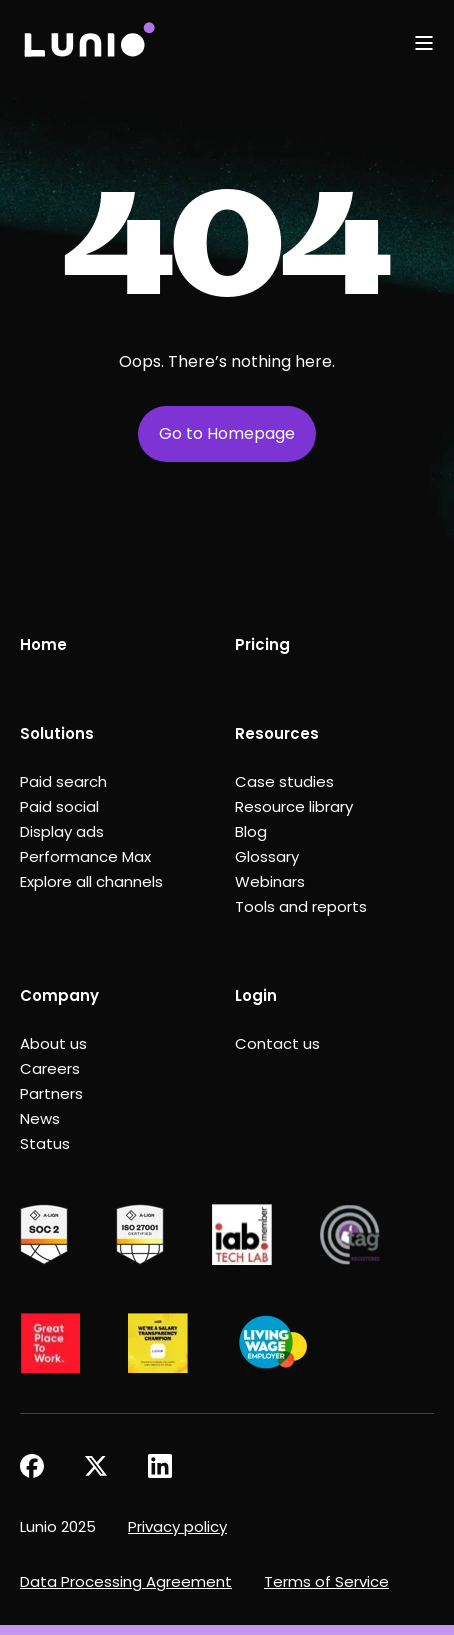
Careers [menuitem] (50, 1068)
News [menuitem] (40, 1118)
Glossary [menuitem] (267, 856)
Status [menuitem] (45, 1143)
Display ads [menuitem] (62, 831)
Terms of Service (326, 1581)
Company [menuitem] (59, 995)
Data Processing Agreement (126, 1581)
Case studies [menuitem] (284, 781)
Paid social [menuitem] (59, 806)
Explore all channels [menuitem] (91, 881)
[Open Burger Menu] (424, 43)
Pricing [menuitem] (262, 644)
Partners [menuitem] (51, 1093)
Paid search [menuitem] (63, 781)
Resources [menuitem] (277, 733)
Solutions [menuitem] (57, 733)
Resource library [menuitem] (294, 806)
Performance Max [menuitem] (85, 856)
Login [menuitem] (256, 995)
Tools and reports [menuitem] (301, 906)
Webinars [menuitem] (270, 881)
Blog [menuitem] (251, 831)
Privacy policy (177, 1526)
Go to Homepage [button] (227, 433)
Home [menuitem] (43, 644)
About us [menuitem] (53, 1043)
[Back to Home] (88, 42)
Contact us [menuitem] (277, 1043)
